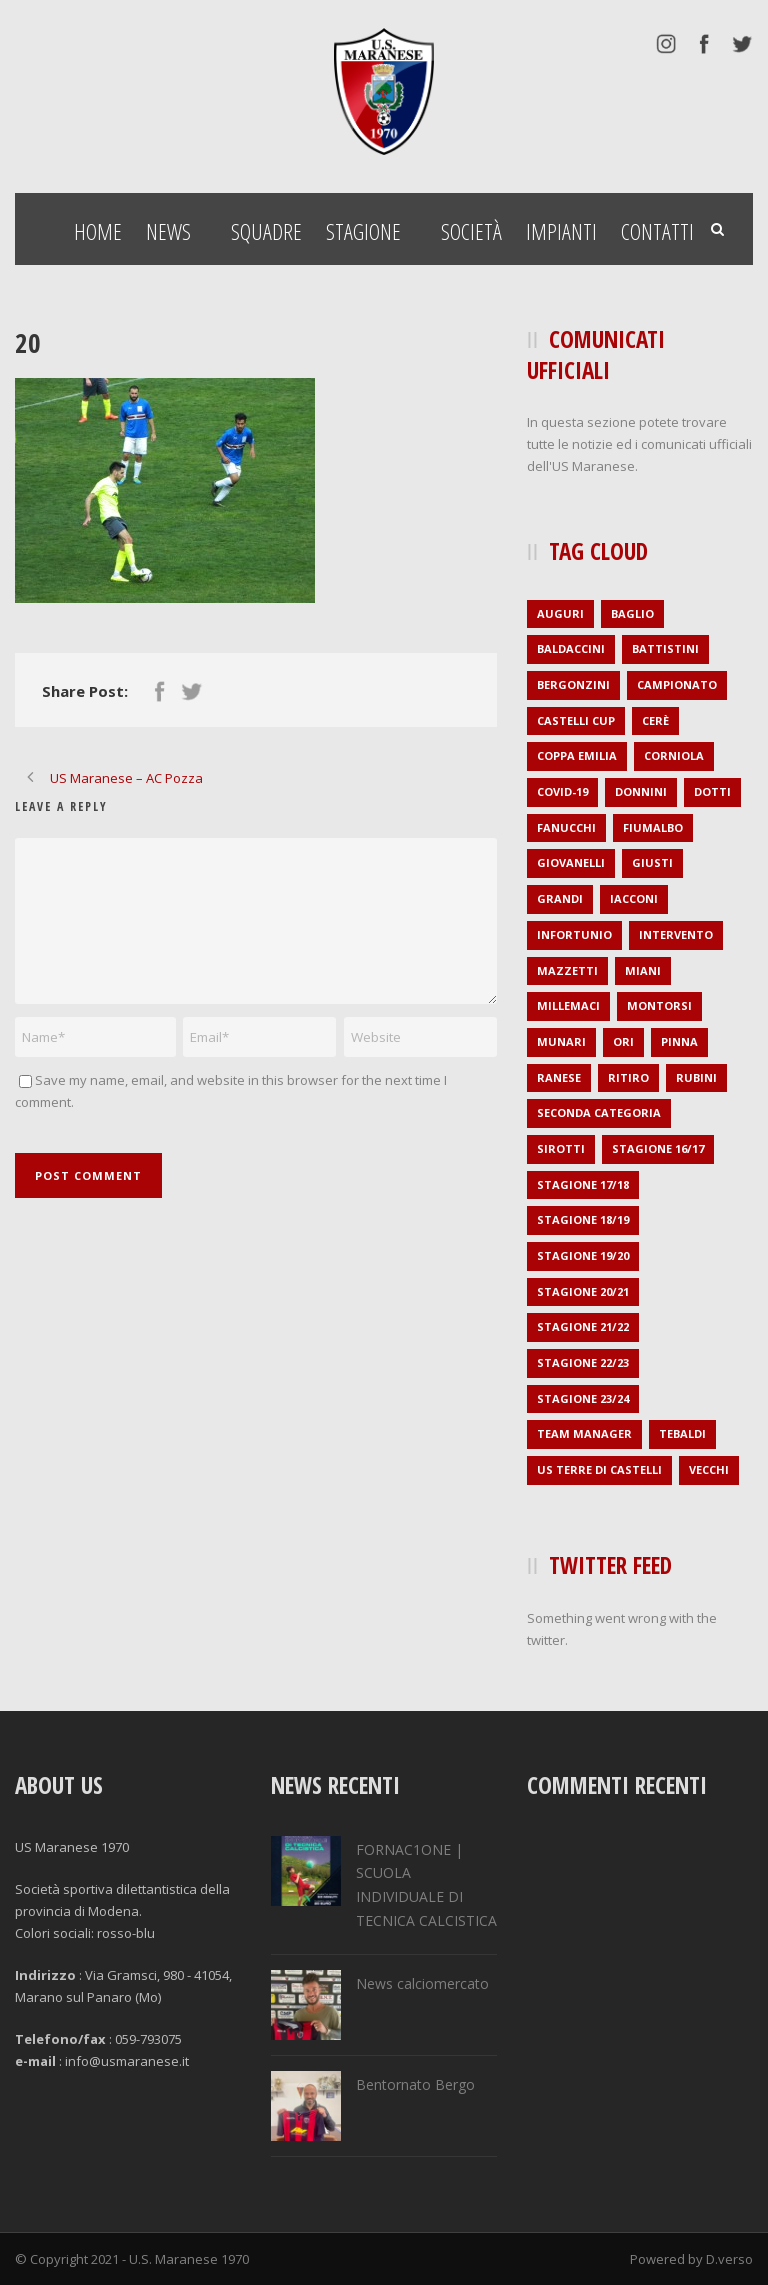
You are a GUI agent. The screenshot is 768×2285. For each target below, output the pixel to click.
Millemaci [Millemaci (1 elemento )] (568, 1005)
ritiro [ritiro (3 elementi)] (628, 1077)
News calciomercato (422, 1983)
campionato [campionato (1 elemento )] (677, 684)
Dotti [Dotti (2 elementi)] (712, 791)
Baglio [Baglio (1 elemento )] (632, 613)
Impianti (561, 231)
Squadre (266, 231)
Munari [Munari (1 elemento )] (561, 1041)
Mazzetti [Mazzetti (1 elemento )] (567, 970)
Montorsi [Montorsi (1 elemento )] (659, 1005)
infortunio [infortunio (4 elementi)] (574, 934)
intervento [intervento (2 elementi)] (676, 934)
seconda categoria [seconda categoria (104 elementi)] (599, 1112)
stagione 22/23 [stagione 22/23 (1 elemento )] (583, 1362)
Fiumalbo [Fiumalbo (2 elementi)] (653, 827)
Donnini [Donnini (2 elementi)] (641, 791)
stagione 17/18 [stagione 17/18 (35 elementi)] (583, 1184)
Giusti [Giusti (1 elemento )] (652, 862)
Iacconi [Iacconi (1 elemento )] (634, 898)
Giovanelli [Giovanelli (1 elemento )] (571, 862)
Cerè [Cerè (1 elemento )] (655, 720)
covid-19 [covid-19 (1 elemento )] (562, 791)
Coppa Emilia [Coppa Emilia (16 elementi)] (577, 755)
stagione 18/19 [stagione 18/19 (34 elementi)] (583, 1219)
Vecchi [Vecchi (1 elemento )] (709, 1469)
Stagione (363, 231)
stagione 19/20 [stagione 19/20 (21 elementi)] (583, 1255)
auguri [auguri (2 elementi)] (560, 613)
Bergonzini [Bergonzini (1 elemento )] (573, 684)
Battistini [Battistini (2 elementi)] (665, 648)
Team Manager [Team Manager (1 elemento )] (584, 1433)
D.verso (729, 2259)
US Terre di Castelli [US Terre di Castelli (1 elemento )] (599, 1469)
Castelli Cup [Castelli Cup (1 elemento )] (576, 720)
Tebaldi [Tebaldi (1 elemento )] (682, 1433)
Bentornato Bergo (415, 2084)
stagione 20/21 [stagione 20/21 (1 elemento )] (583, 1291)
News (168, 231)
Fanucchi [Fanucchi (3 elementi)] (566, 827)
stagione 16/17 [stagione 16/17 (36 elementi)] (658, 1148)
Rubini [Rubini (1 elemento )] (696, 1077)
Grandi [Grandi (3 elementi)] (560, 898)
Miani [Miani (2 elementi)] (643, 970)
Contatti (657, 231)
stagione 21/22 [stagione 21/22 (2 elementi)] (583, 1326)
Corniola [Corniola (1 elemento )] (674, 755)
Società (471, 231)
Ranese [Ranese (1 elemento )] (559, 1077)
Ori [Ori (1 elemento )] (623, 1041)
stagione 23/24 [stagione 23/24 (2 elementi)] (583, 1398)
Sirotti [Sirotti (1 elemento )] (561, 1148)
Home (98, 231)
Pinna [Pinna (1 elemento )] (679, 1041)
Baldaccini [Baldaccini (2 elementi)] (571, 648)
